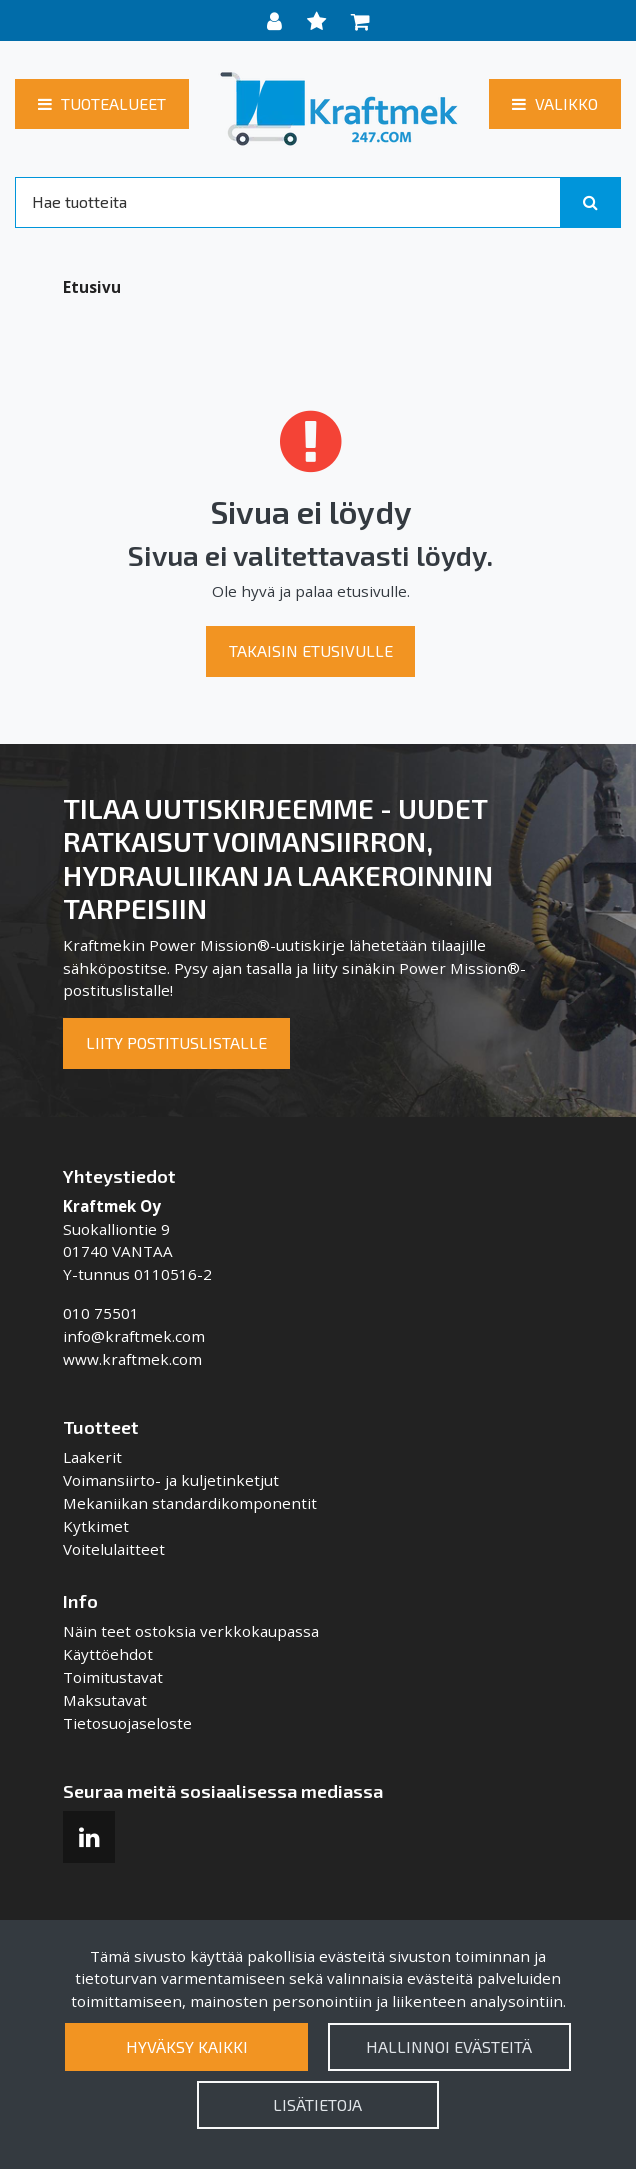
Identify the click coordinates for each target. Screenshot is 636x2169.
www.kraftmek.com (132, 1359)
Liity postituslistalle (176, 1042)
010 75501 (101, 1313)
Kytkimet (96, 1526)
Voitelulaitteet (114, 1549)
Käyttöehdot (108, 1654)
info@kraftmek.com (134, 1336)
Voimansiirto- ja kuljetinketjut (171, 1480)
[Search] (288, 202)
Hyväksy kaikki (187, 2046)
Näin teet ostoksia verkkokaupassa (191, 1631)
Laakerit (92, 1457)
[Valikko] (555, 104)
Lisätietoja (317, 2104)
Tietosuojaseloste (127, 1723)
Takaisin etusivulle (311, 650)
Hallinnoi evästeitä (449, 2046)
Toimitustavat (113, 1677)
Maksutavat (105, 1700)
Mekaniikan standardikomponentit (190, 1503)
